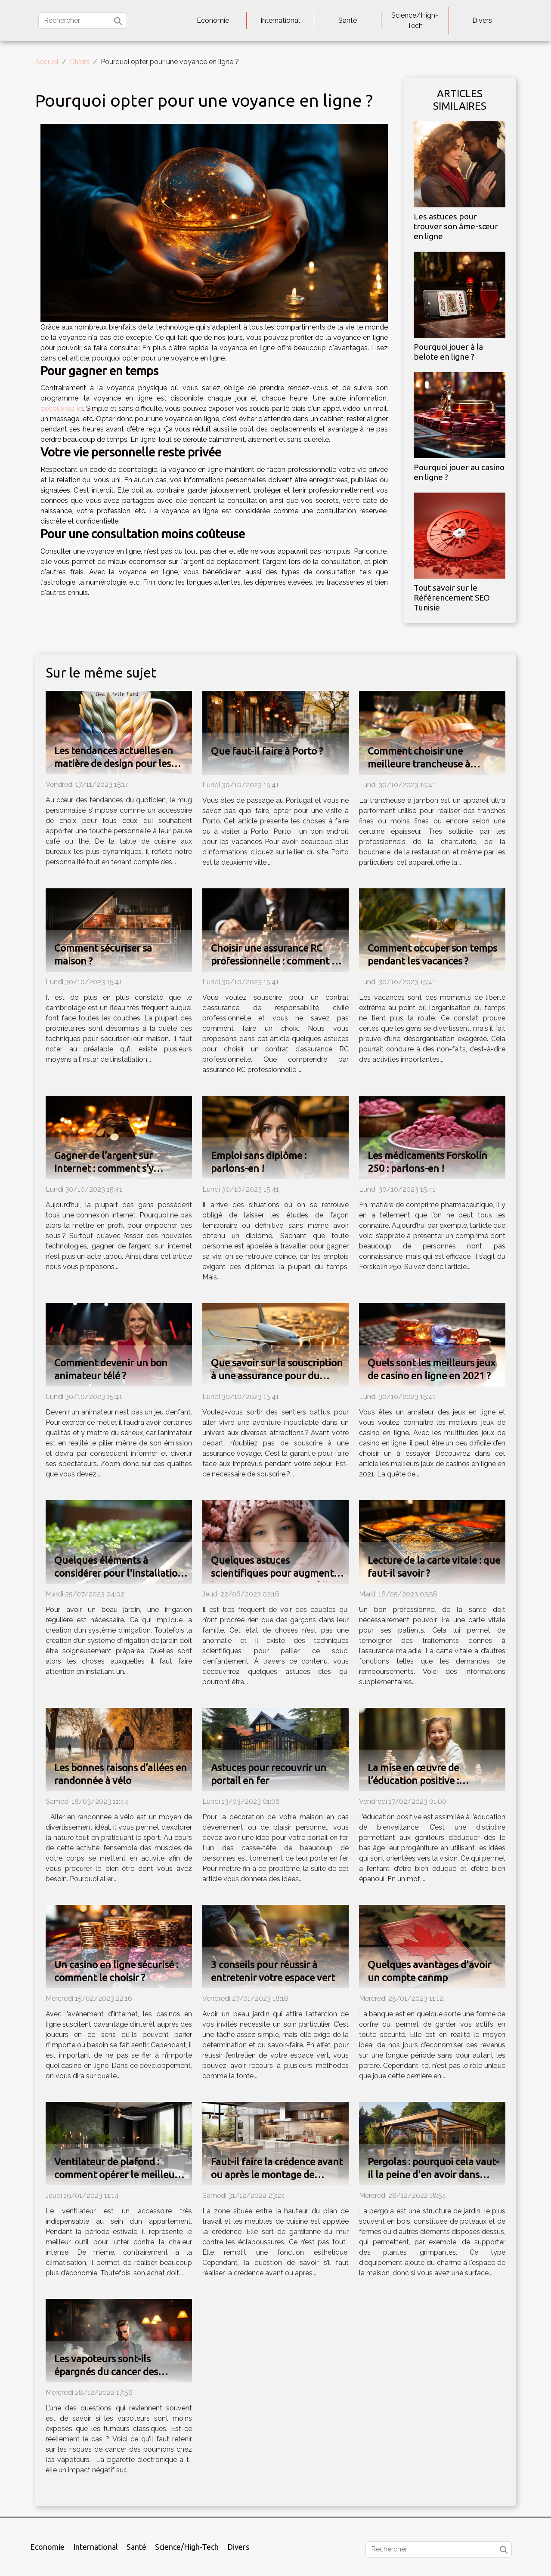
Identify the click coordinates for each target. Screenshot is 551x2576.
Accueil (47, 62)
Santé (347, 20)
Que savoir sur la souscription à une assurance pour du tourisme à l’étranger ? (277, 1375)
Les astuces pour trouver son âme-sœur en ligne (456, 226)
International (280, 20)
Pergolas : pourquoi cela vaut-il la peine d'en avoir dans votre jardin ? (433, 2174)
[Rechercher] (82, 20)
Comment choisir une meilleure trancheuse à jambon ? (419, 764)
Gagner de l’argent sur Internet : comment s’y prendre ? (103, 1168)
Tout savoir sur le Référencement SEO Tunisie (452, 597)
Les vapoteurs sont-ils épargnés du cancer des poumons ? (106, 2371)
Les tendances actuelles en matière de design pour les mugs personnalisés (113, 763)
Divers (482, 20)
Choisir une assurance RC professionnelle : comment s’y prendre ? (277, 961)
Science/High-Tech (414, 20)
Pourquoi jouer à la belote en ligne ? (448, 351)
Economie (213, 20)
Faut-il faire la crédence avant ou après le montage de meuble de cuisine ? (277, 2174)
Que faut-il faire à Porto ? (267, 751)
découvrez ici (61, 408)
